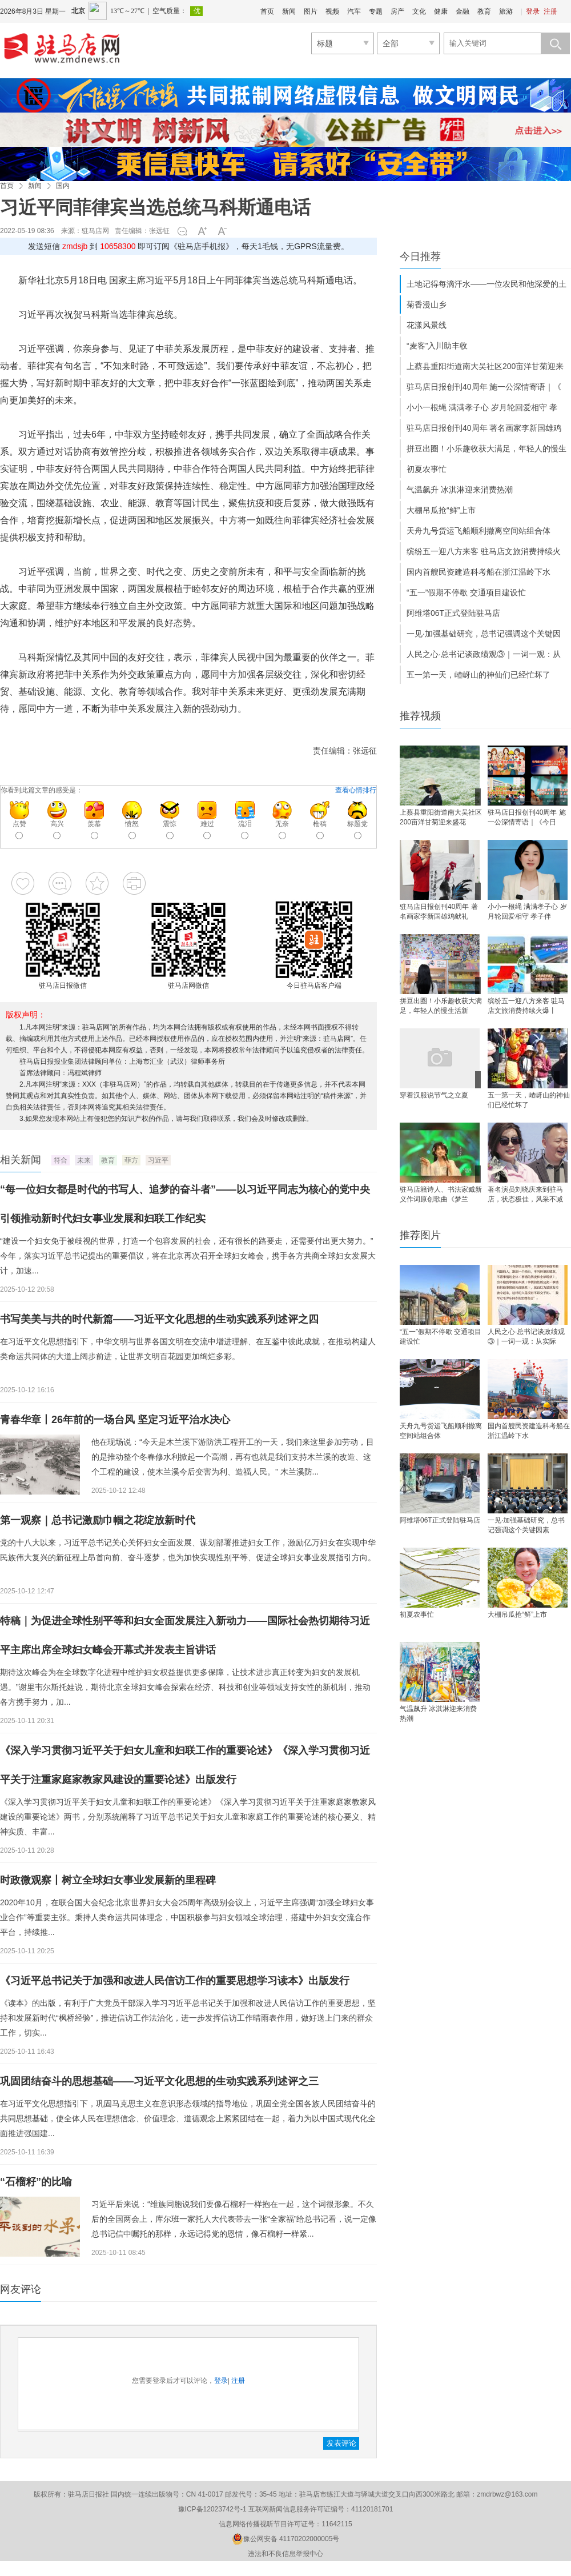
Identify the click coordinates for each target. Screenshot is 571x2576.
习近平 (158, 1160)
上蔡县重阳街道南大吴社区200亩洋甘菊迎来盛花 (441, 817)
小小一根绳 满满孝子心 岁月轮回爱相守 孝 (482, 407)
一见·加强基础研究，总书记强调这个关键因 (484, 633)
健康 (441, 11)
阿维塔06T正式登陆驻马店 (453, 613)
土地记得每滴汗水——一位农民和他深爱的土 (486, 284)
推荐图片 (420, 1235)
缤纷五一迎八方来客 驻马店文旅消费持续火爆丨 (526, 1006)
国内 (63, 186)
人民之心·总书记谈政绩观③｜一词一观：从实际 (526, 1336)
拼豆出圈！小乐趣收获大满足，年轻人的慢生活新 (441, 1006)
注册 (550, 11)
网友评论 (20, 2289)
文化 (419, 11)
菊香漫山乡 (427, 304)
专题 (376, 11)
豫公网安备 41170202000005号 (286, 2539)
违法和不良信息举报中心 (285, 2554)
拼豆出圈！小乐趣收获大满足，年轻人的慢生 (486, 448)
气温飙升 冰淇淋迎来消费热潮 (460, 489)
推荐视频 (420, 716)
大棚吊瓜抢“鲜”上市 (441, 510)
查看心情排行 (355, 790)
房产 (397, 11)
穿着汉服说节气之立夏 (434, 1095)
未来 (84, 1160)
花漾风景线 (427, 325)
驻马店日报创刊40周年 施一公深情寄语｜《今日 (527, 817)
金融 (462, 11)
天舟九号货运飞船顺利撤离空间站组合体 (478, 530)
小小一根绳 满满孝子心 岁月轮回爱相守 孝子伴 (527, 911)
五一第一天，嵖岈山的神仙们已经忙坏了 (478, 674)
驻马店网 (95, 231)
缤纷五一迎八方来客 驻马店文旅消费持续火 (484, 551)
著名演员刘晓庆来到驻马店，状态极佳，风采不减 (525, 1194)
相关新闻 (20, 1159)
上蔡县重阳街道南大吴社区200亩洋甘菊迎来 (485, 366)
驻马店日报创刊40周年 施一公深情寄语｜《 (484, 386)
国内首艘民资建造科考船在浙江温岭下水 (478, 571)
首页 (267, 11)
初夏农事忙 (427, 469)
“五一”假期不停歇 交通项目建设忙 (466, 592)
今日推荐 (420, 256)
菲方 (131, 1160)
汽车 (354, 11)
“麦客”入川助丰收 (437, 345)
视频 (332, 11)
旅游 (506, 11)
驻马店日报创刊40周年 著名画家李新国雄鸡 (484, 427)
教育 (484, 11)
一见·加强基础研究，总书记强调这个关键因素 (526, 1525)
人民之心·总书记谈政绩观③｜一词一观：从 (484, 654)
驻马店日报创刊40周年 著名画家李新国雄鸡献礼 (439, 911)
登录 (533, 11)
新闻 (289, 11)
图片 (310, 11)
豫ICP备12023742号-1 (212, 2509)
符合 (60, 1160)
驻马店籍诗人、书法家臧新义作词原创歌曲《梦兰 (441, 1194)
